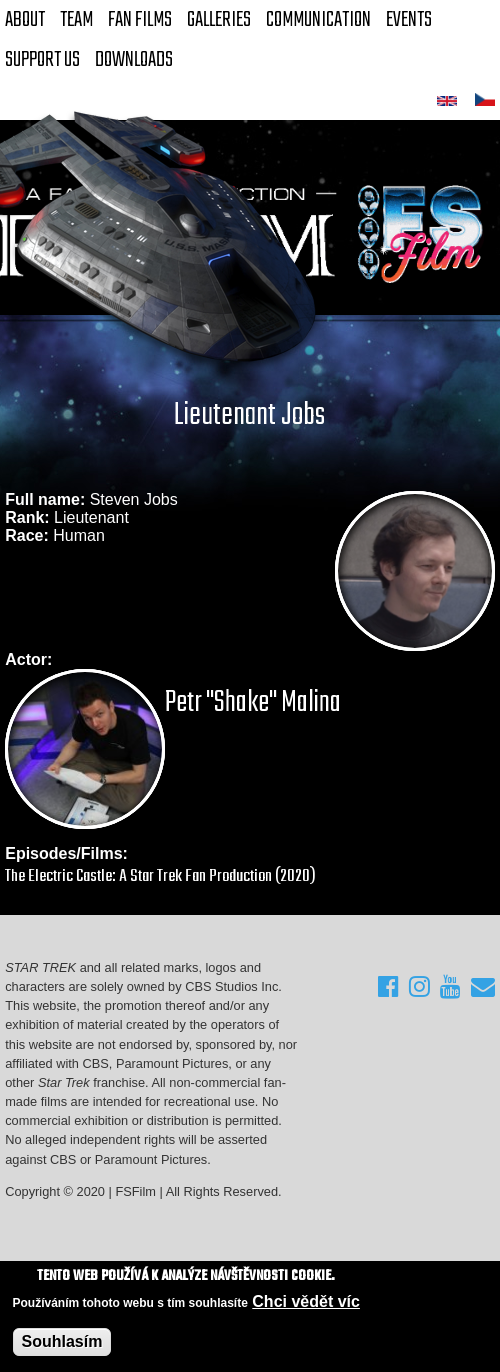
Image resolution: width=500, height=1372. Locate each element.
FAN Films (140, 20)
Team (76, 20)
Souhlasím (62, 1341)
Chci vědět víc (306, 1301)
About (25, 20)
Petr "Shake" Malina (253, 703)
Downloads (134, 60)
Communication (318, 20)
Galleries (219, 20)
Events (409, 20)
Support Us (42, 60)
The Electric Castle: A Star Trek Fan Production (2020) (160, 876)
